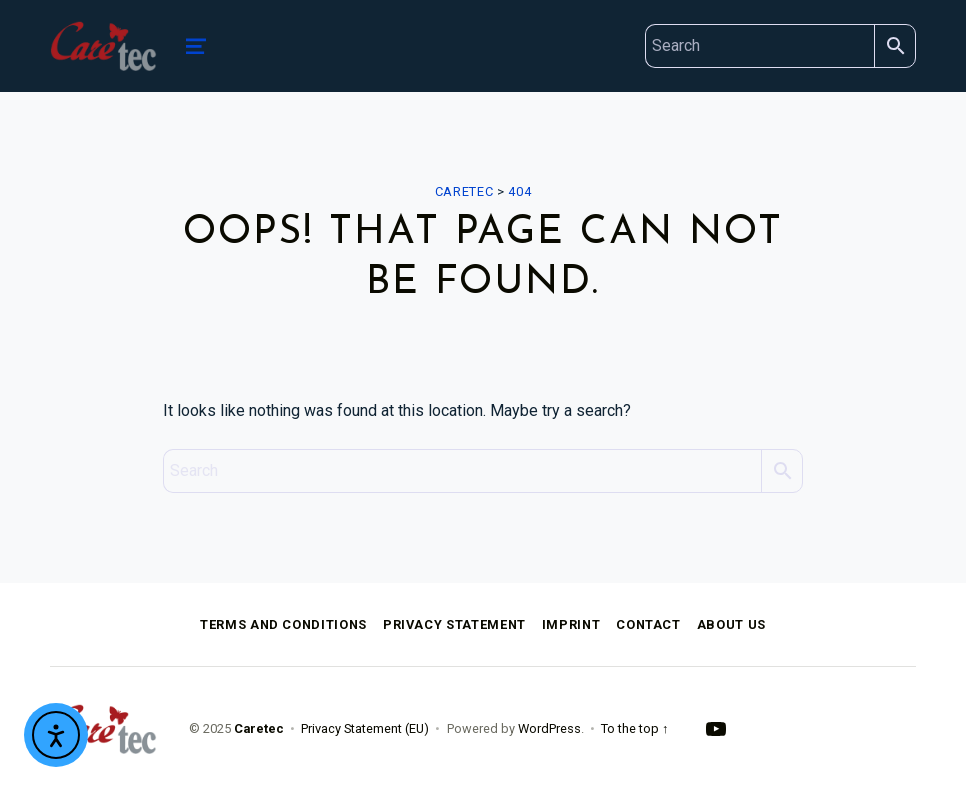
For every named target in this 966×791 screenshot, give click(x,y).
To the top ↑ (634, 728)
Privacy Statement (454, 624)
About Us (731, 624)
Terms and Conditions (283, 624)
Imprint (571, 624)
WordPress (549, 728)
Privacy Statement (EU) (365, 728)
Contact (648, 624)
